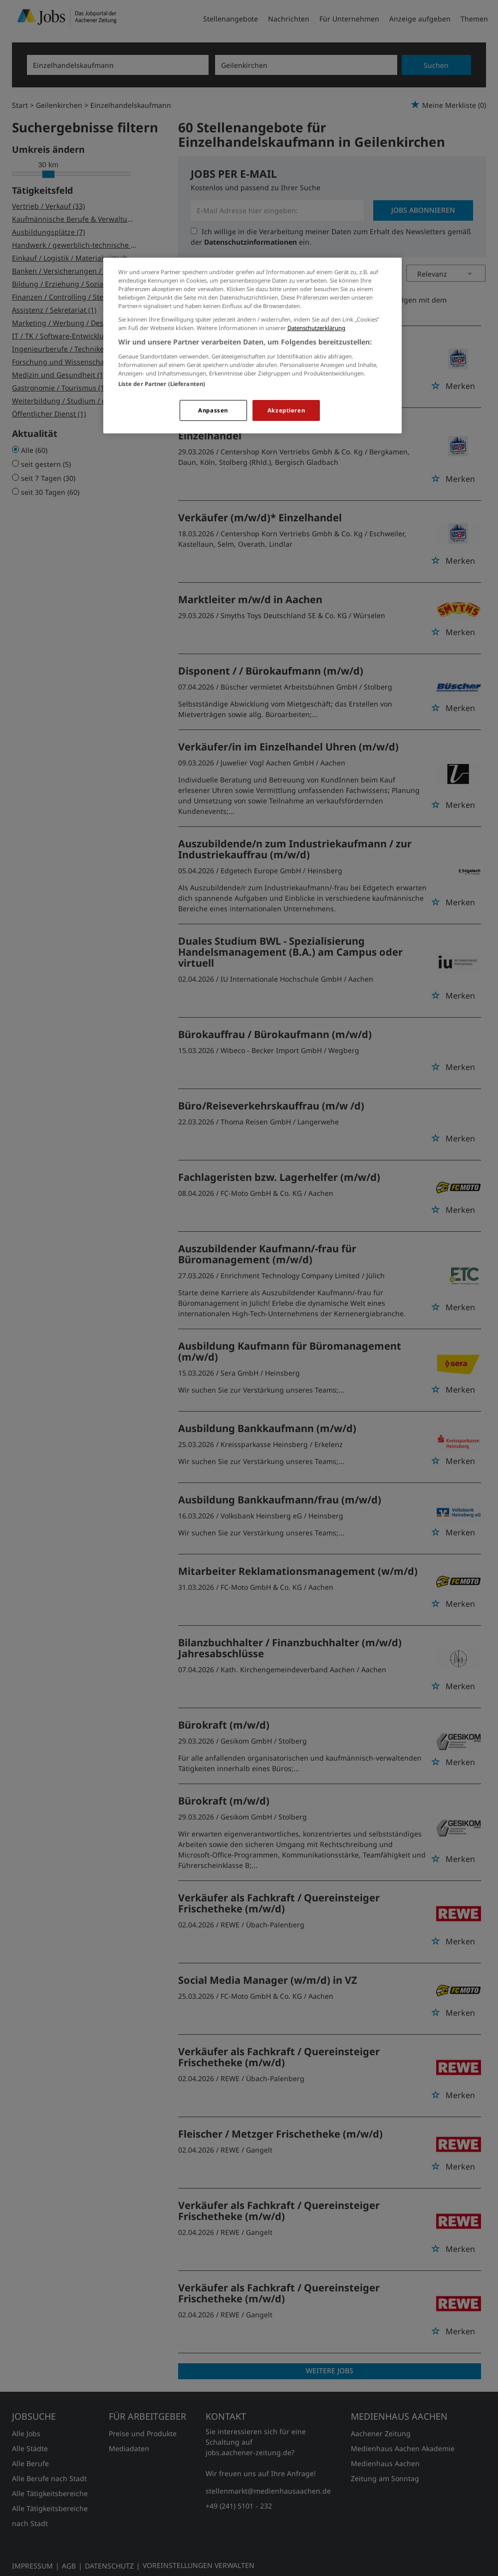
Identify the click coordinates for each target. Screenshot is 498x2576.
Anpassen (213, 410)
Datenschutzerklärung (316, 328)
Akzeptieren (286, 410)
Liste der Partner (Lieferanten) (162, 383)
